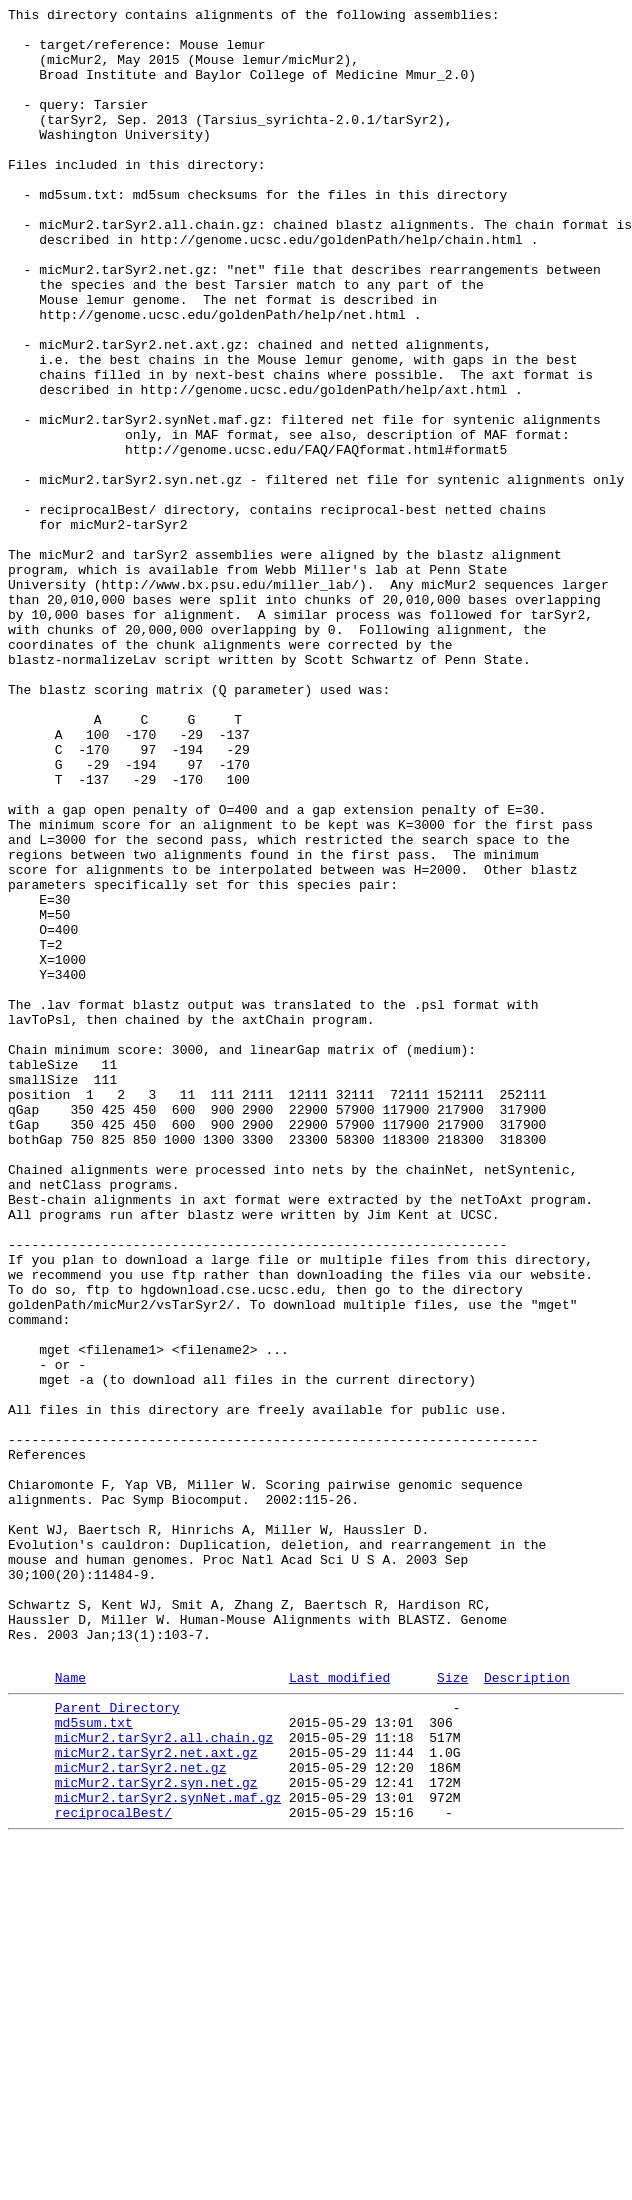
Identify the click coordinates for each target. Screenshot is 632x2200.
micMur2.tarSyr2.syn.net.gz (156, 2133)
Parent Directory (117, 2043)
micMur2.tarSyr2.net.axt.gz (156, 2097)
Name (70, 2010)
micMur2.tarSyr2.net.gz (141, 2115)
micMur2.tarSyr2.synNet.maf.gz (168, 2151)
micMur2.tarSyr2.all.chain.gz (164, 2079)
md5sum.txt (94, 2061)
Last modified (339, 2010)
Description (527, 2010)
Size (452, 2010)
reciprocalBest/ (113, 2169)
